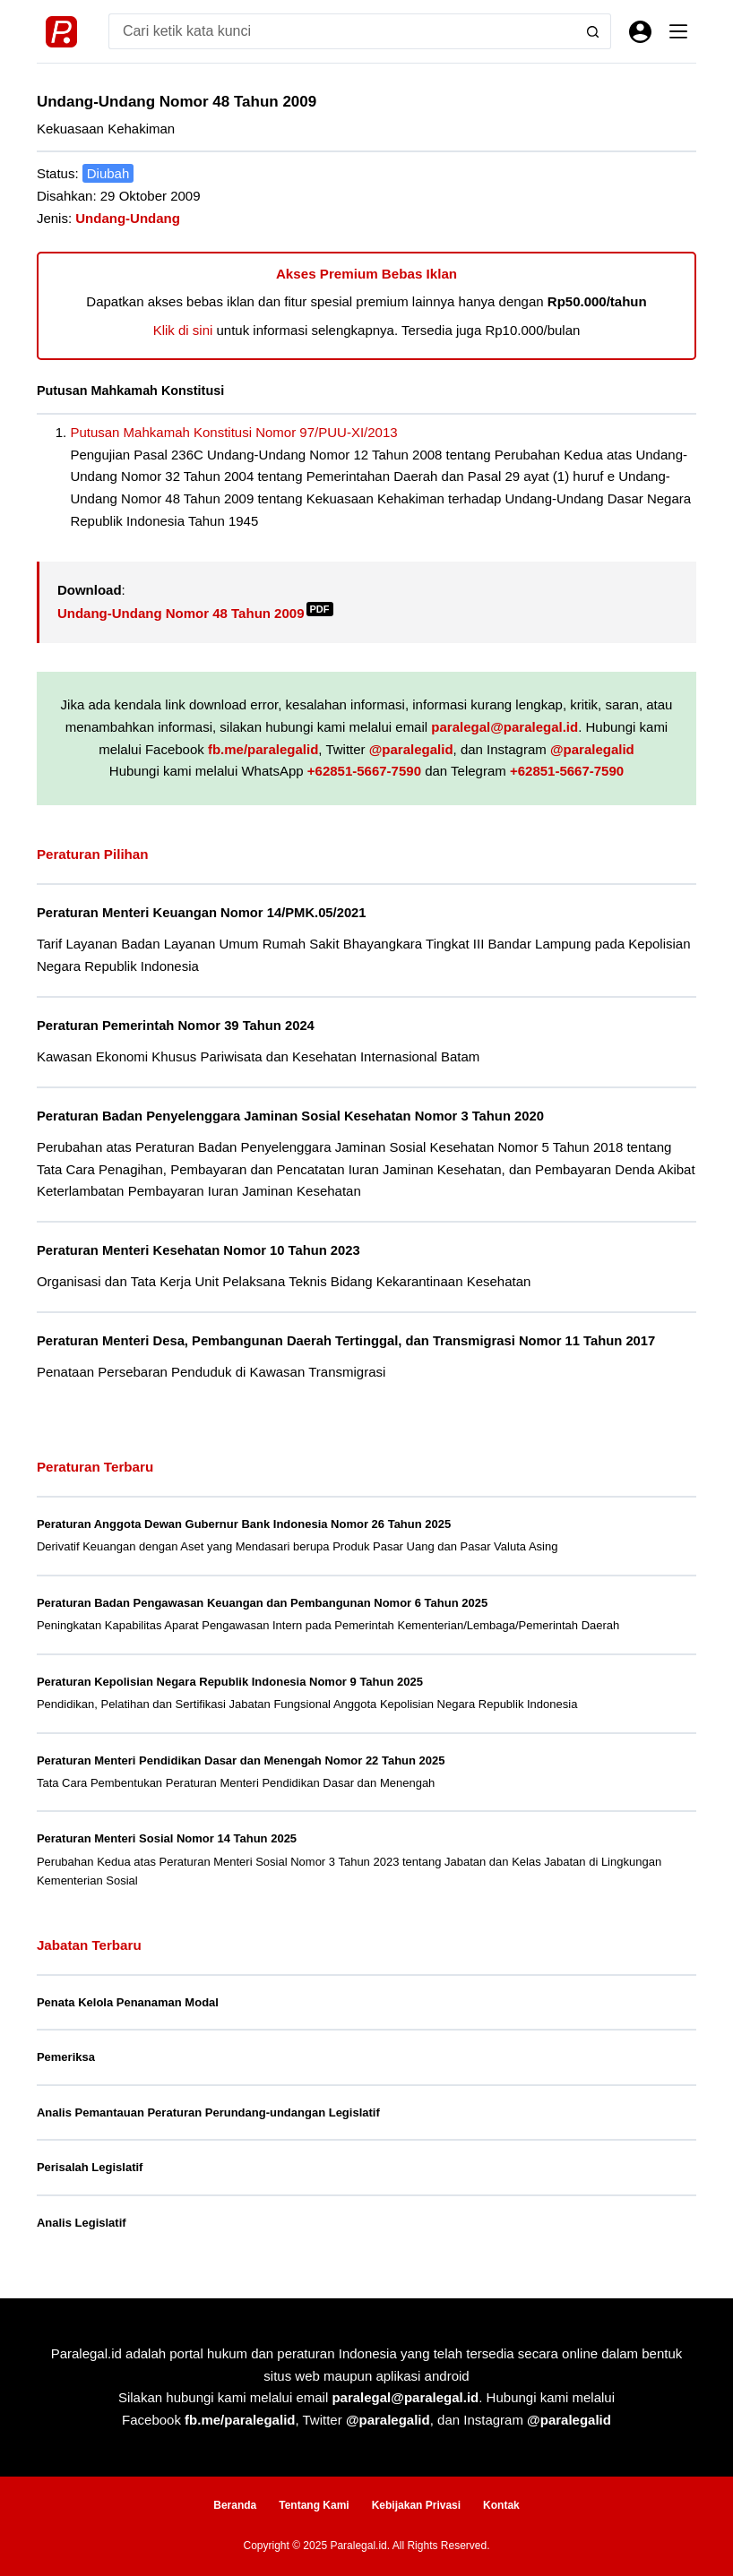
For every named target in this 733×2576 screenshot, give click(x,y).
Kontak (501, 2505)
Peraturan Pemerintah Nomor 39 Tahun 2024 (176, 1025)
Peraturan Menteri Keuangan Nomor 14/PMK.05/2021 (201, 913)
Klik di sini (183, 330)
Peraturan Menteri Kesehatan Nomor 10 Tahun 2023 (198, 1250)
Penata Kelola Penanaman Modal (128, 2002)
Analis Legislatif (81, 2222)
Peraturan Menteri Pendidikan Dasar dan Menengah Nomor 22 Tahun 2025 (241, 1760)
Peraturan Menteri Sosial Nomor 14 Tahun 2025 (167, 1838)
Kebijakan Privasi (416, 2505)
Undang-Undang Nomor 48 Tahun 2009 (195, 613)
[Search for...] (341, 31)
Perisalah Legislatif (90, 2167)
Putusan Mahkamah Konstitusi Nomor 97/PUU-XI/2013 (233, 432)
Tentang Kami (314, 2505)
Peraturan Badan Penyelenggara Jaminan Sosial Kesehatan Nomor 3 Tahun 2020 (290, 1116)
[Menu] (678, 31)
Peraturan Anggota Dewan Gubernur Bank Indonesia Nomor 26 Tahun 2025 (244, 1524)
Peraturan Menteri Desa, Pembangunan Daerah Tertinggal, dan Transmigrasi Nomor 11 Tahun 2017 (346, 1341)
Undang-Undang (127, 218)
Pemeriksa (66, 2057)
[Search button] (593, 31)
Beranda (234, 2505)
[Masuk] (640, 32)
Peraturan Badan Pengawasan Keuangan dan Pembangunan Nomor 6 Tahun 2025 (262, 1603)
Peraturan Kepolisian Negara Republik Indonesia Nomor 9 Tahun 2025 (230, 1681)
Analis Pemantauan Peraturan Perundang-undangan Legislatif (208, 2112)
